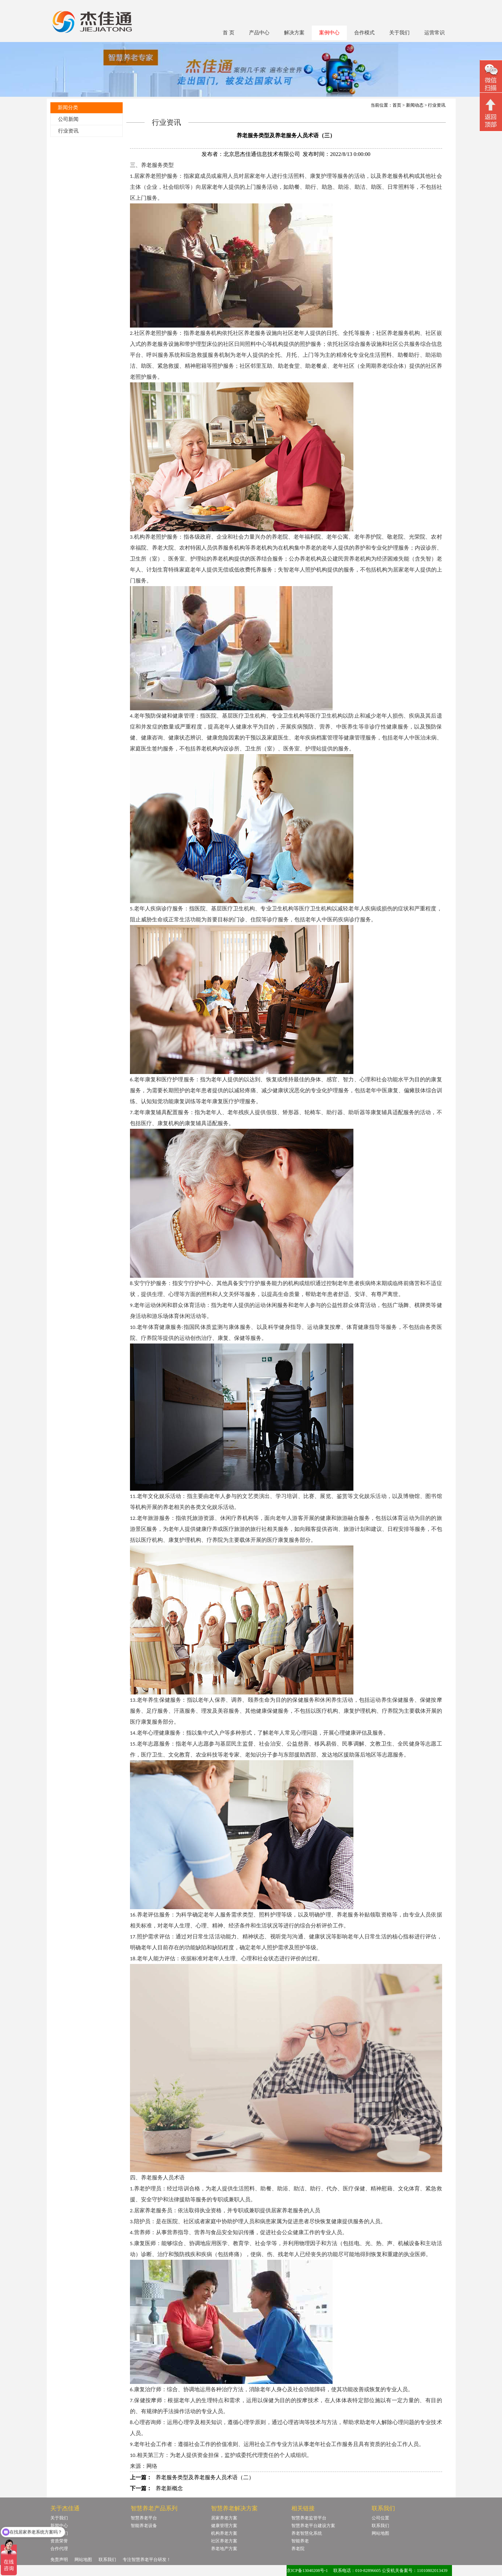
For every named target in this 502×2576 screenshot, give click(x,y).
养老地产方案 (224, 2548)
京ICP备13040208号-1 (307, 2570)
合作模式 (364, 32)
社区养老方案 (224, 2540)
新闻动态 (415, 105)
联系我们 (380, 2525)
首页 (396, 105)
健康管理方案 (224, 2525)
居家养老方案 (224, 2517)
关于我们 (399, 32)
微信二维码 (491, 77)
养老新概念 (169, 2488)
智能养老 (300, 2540)
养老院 (297, 2548)
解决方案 (294, 32)
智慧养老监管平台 (308, 2517)
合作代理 (59, 2548)
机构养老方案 (224, 2533)
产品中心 (259, 32)
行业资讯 (68, 131)
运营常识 (434, 32)
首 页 (228, 32)
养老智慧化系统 (306, 2533)
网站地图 (380, 2533)
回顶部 (491, 113)
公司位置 (380, 2517)
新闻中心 (59, 2525)
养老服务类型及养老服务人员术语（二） (205, 2477)
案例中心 (329, 32)
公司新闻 (68, 119)
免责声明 (59, 2559)
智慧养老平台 (144, 2517)
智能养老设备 (144, 2525)
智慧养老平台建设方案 (313, 2525)
